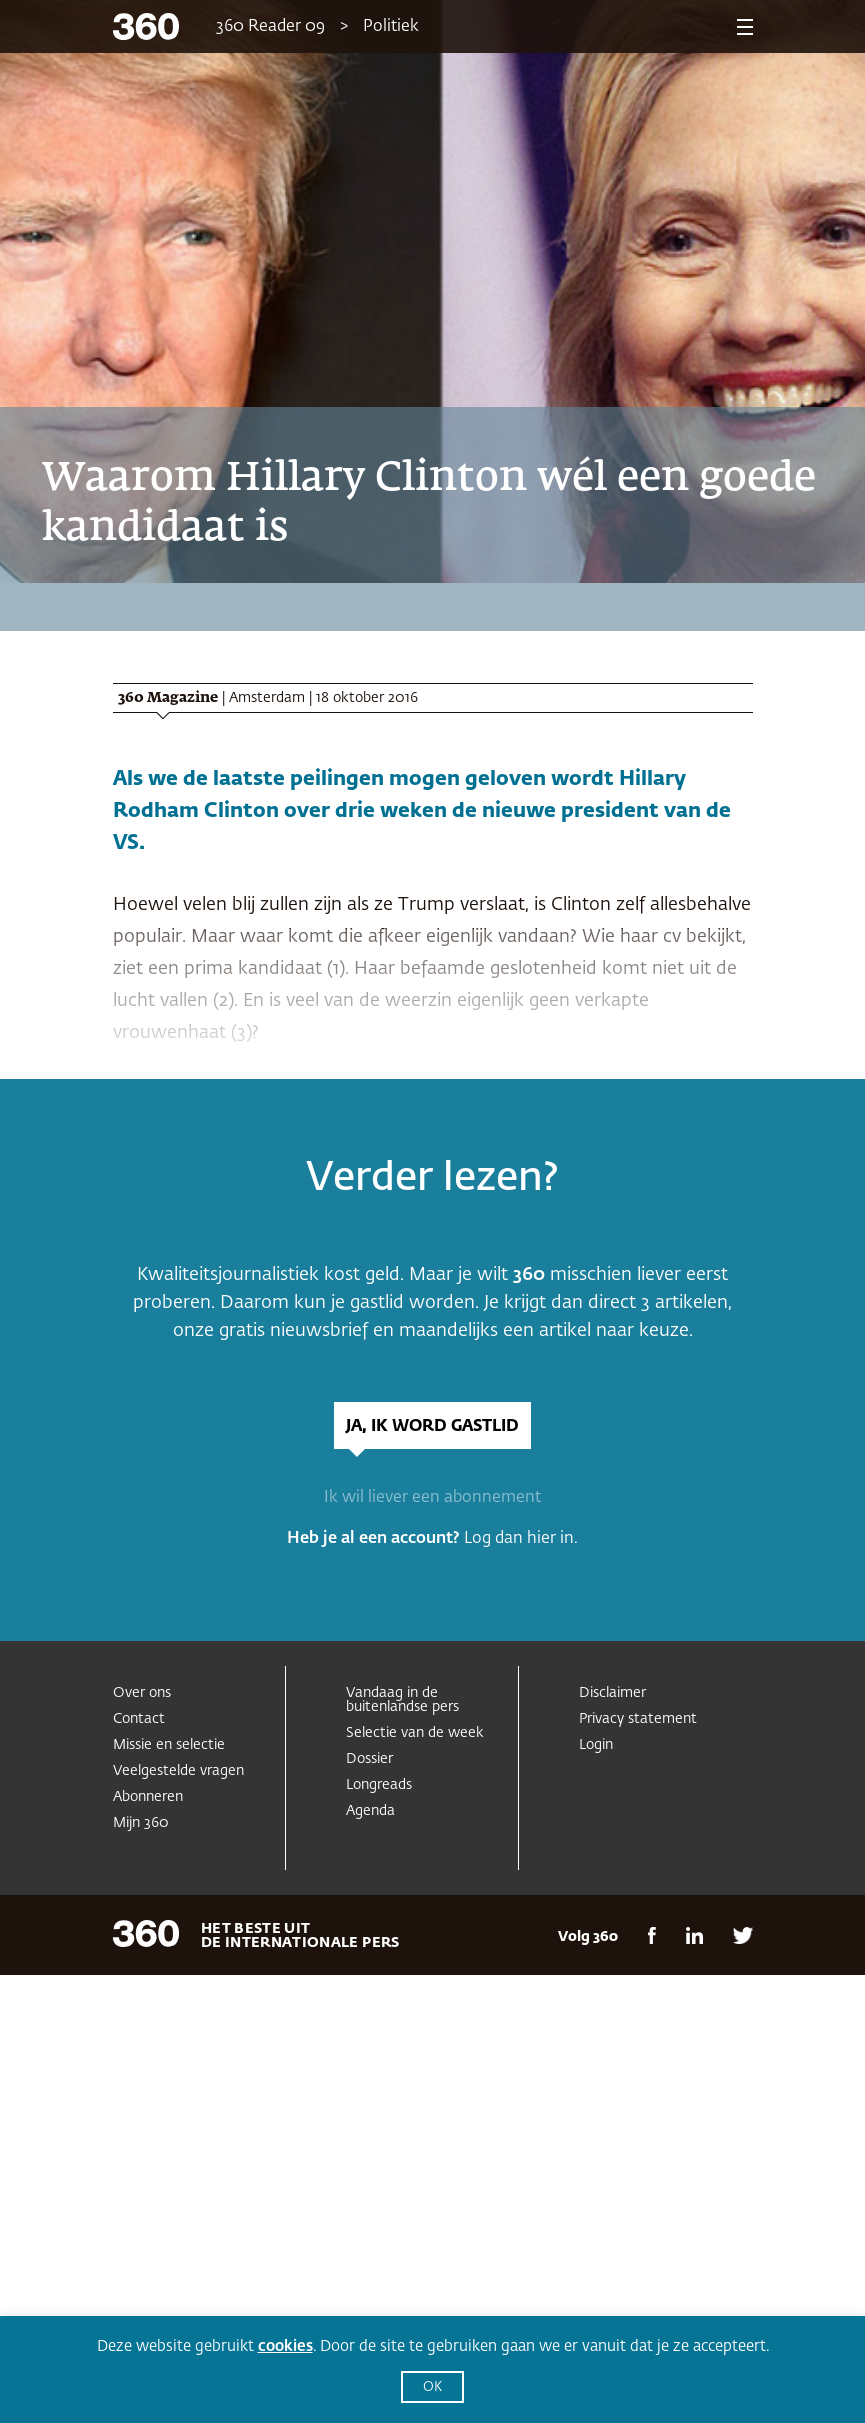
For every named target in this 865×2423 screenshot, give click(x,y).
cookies (285, 2346)
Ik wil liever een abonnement (432, 1498)
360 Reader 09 (270, 27)
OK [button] (432, 2387)
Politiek (391, 27)
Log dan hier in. (521, 1539)
